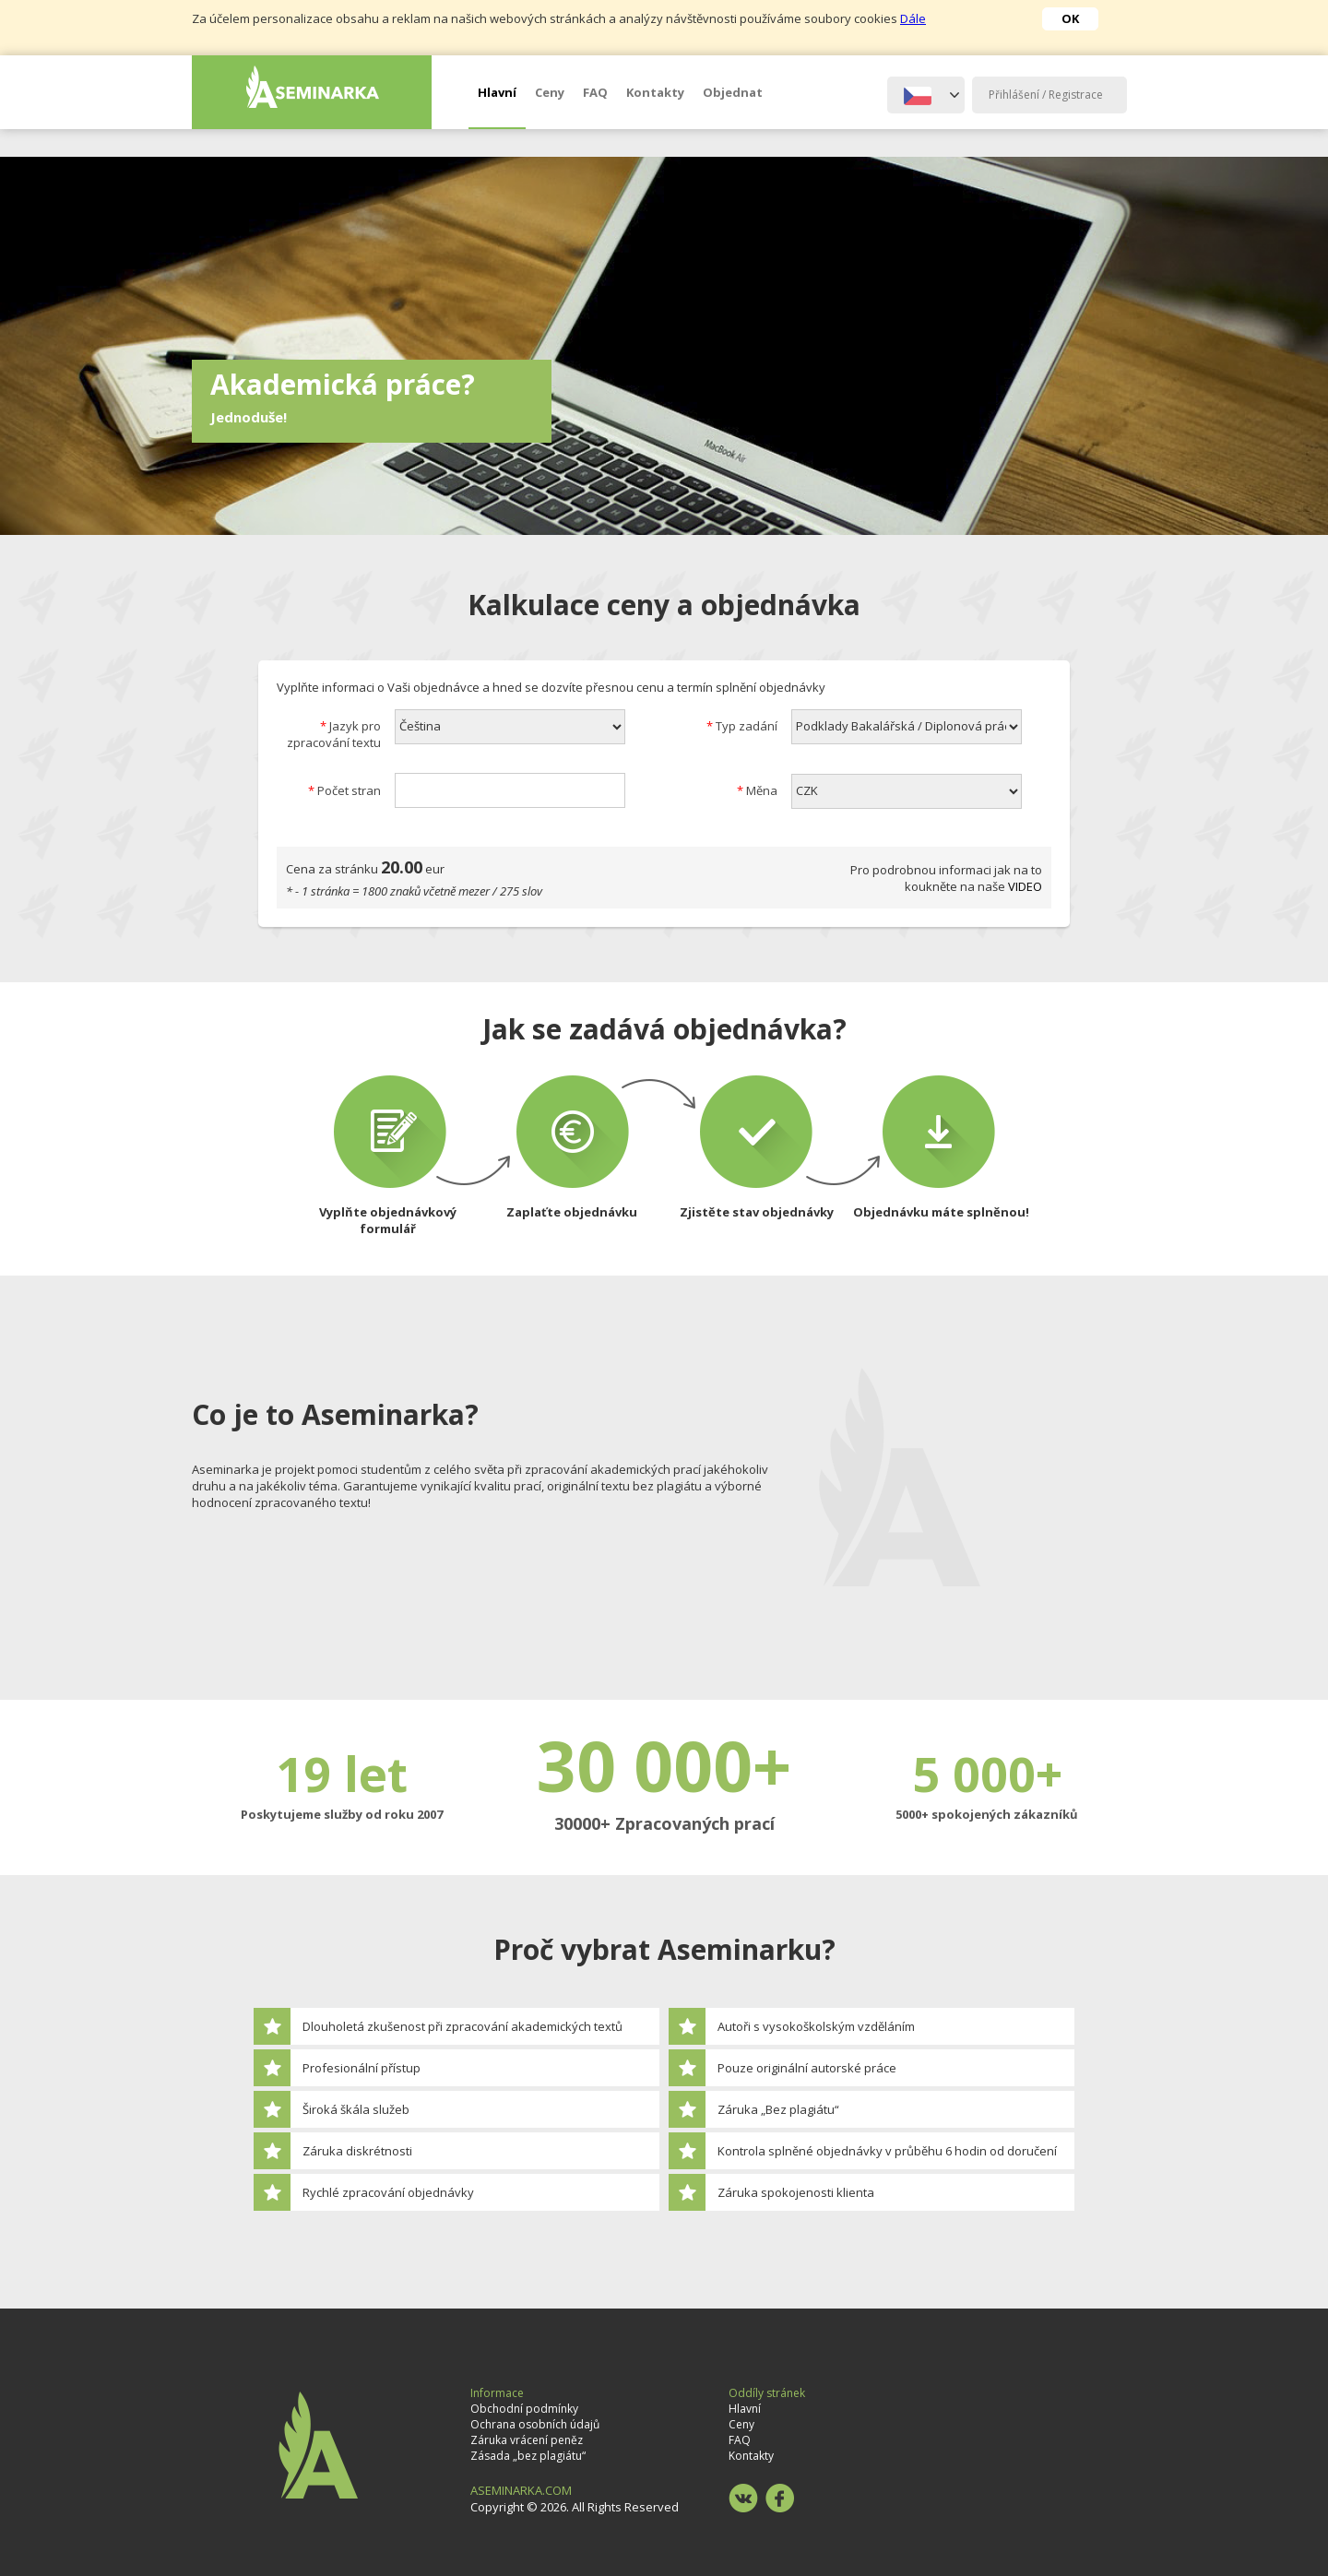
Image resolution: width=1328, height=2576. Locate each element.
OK (1070, 18)
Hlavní (497, 92)
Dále (913, 18)
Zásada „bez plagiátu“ (528, 2455)
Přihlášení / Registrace (1046, 94)
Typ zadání (741, 726)
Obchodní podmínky (524, 2408)
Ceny (549, 92)
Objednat (733, 92)
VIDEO (1025, 886)
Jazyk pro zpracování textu (334, 734)
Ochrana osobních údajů (534, 2424)
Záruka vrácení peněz (526, 2440)
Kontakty (655, 92)
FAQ (595, 92)
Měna (757, 790)
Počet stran (344, 790)
